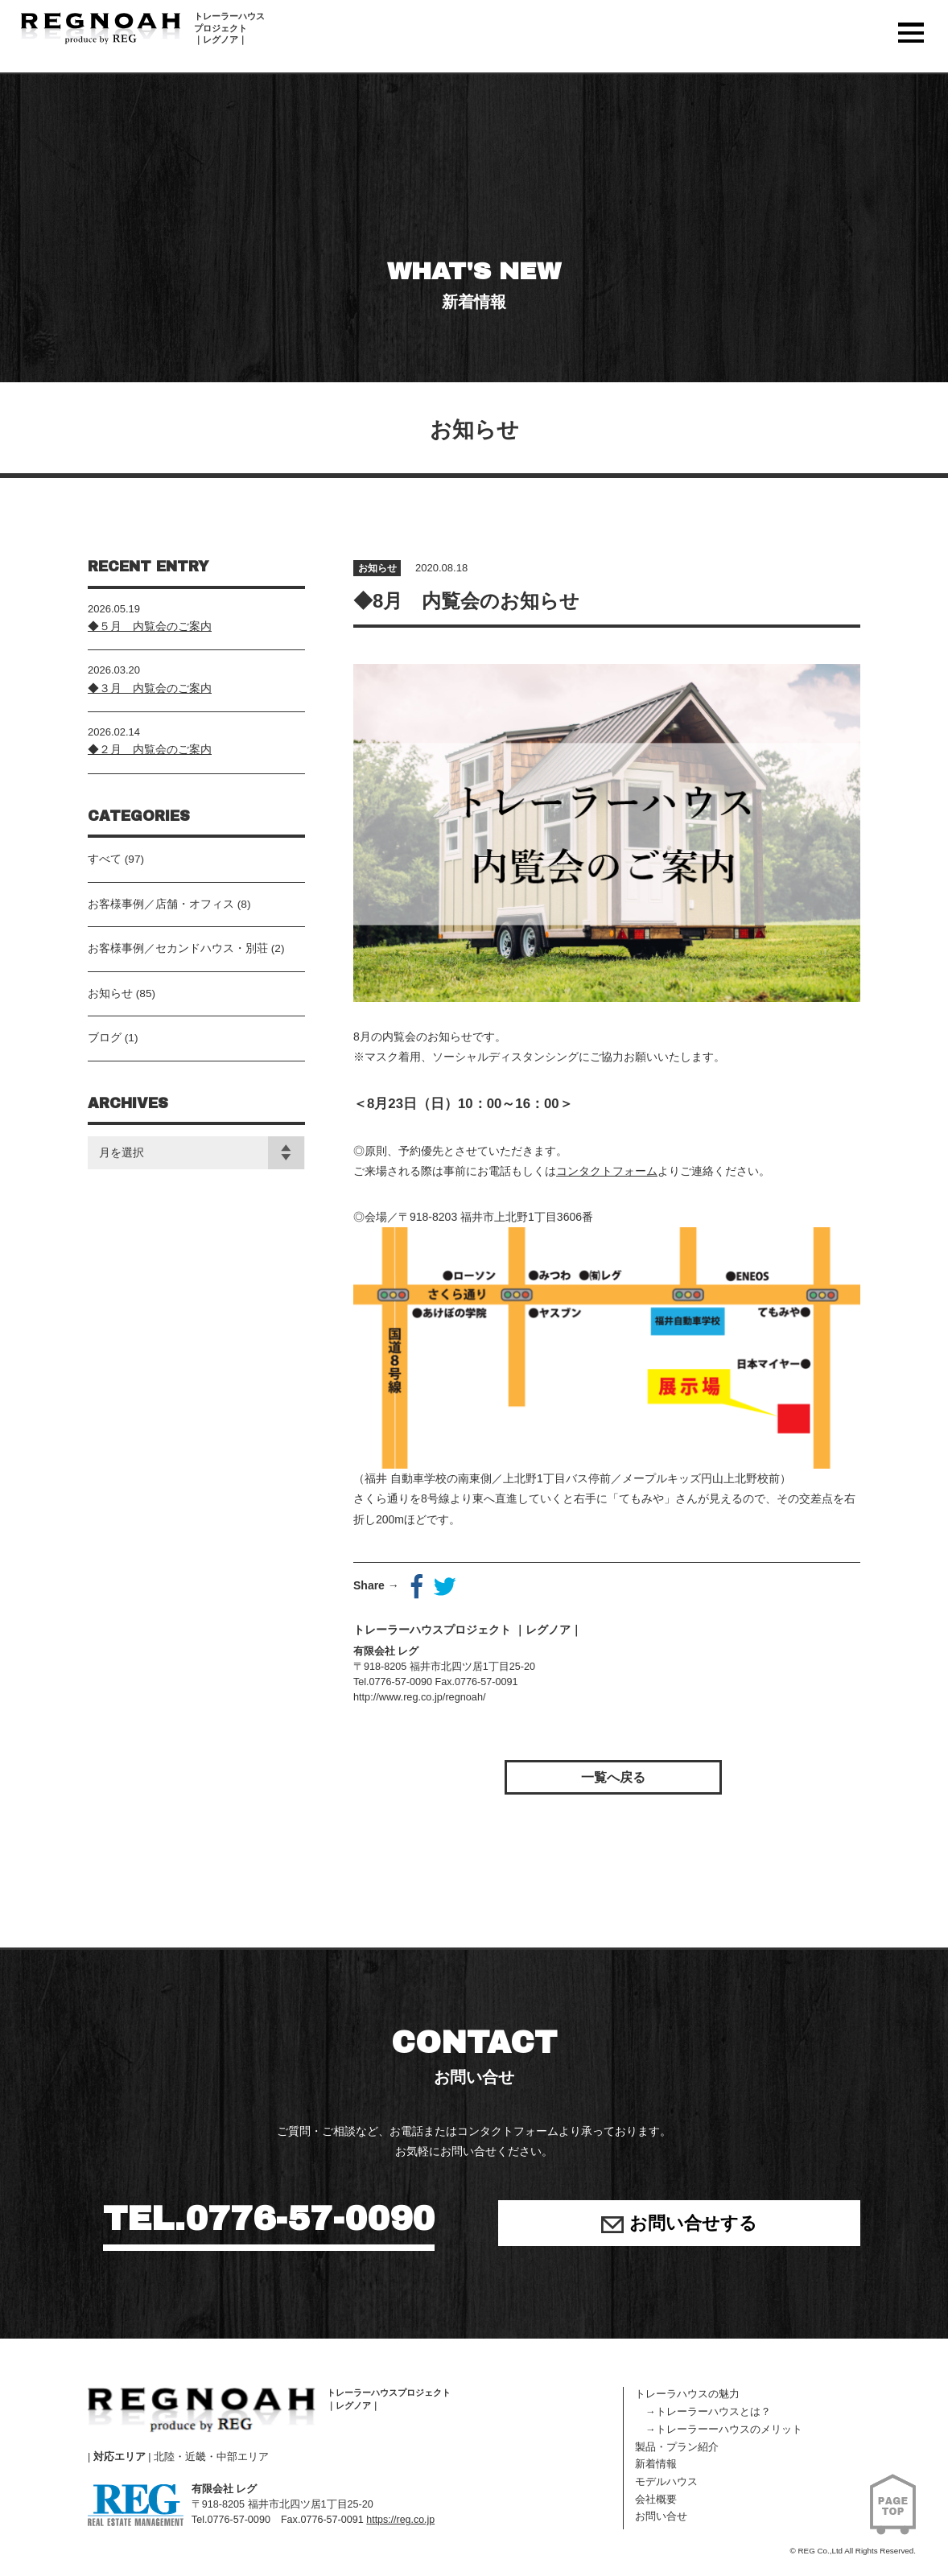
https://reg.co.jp (404, 2519)
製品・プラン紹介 (677, 2447)
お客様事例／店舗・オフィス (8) (169, 914)
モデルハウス (666, 2481)
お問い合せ (661, 2516)
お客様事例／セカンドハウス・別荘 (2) (186, 960)
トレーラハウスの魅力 (687, 2394)
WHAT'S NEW (474, 289)
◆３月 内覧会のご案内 (150, 695)
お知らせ (379, 575)
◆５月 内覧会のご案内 (150, 633)
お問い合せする (679, 2225)
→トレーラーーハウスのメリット (718, 2429)
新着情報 (656, 2464)
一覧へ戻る (613, 1777)
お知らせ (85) (122, 1006)
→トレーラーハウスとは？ (703, 2411)
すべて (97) (116, 867)
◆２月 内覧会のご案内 (150, 757)
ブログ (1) (113, 1052)
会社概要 (656, 2499)
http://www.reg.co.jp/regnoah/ (418, 1703)
